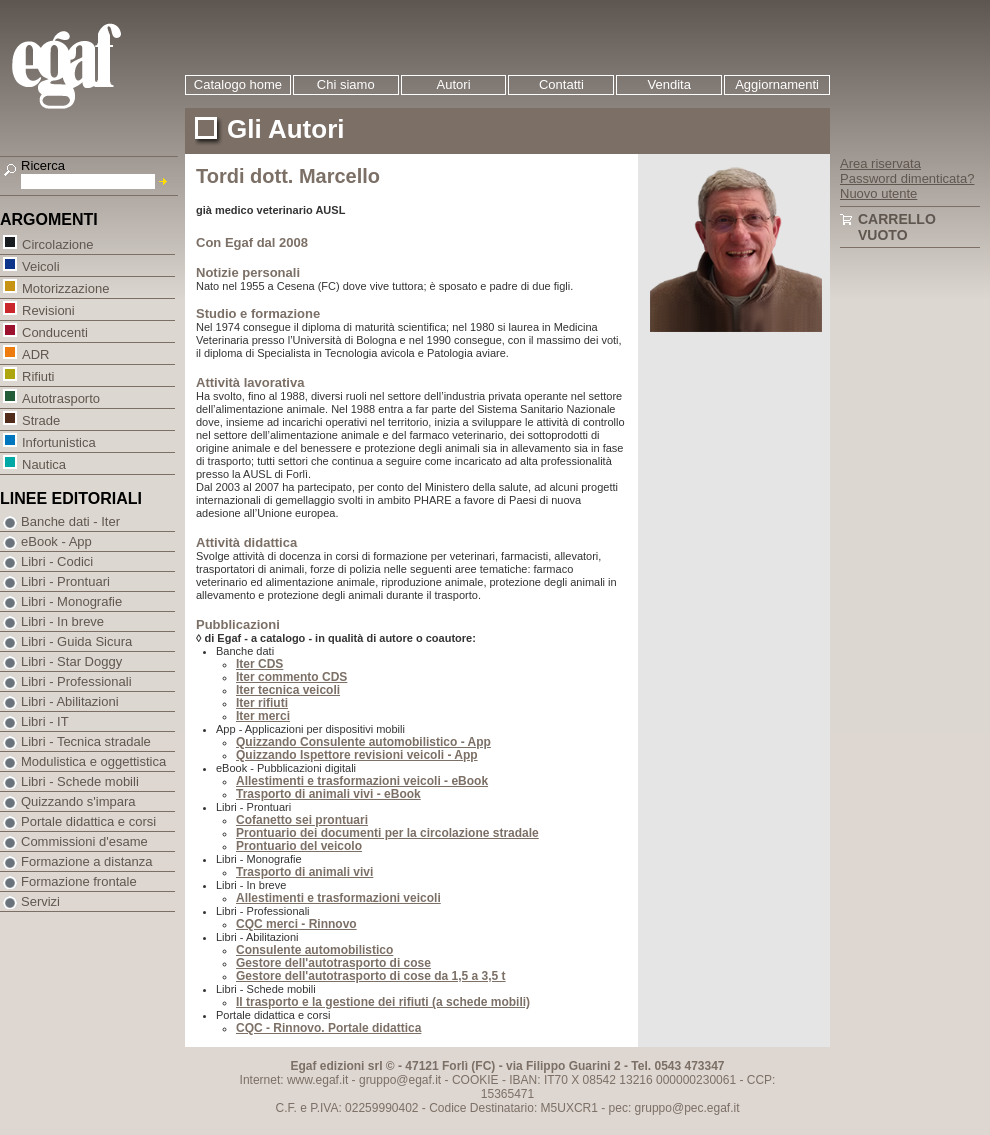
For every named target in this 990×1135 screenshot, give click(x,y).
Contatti (561, 84)
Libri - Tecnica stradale (86, 741)
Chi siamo (346, 84)
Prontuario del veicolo (299, 846)
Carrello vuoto (897, 227)
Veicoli (40, 265)
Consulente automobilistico (314, 950)
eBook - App (56, 541)
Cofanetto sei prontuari (302, 820)
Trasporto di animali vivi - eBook (328, 794)
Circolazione (57, 243)
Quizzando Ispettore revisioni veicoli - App (357, 755)
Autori (454, 84)
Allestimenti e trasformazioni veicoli (338, 898)
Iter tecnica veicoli (288, 690)
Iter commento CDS (291, 677)
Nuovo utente (878, 193)
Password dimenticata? (907, 178)
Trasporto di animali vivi (304, 872)
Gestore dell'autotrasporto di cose (333, 963)
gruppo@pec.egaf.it (687, 1108)
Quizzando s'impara (78, 801)
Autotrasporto (60, 397)
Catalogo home (238, 84)
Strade (40, 419)
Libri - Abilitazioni (70, 701)
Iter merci (263, 716)
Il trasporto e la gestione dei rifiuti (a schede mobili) (383, 1002)
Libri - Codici (57, 561)
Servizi (40, 901)
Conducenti (54, 331)
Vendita (669, 84)
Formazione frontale (79, 881)
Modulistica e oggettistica (93, 761)
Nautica (43, 463)
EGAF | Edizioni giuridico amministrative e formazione (91, 68)
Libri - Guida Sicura (76, 641)
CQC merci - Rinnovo (296, 924)
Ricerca (43, 165)
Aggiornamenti (777, 84)
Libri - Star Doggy (71, 661)
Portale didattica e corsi (88, 821)
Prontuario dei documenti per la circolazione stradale (387, 833)
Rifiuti (38, 375)
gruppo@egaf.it (400, 1080)
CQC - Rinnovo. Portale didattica (328, 1028)
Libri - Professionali (76, 681)
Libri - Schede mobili (80, 781)
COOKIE (475, 1080)
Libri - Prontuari (65, 581)
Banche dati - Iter (70, 521)
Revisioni (48, 309)
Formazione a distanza (87, 861)
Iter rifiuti (262, 703)
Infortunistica (58, 441)
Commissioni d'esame (84, 841)
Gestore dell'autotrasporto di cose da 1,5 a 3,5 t (371, 976)
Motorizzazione (65, 287)
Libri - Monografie (71, 601)
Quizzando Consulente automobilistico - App (363, 742)
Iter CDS (259, 664)
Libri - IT (45, 721)
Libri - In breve (62, 621)
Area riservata (880, 163)
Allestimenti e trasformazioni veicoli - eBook (362, 781)
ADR (35, 353)
